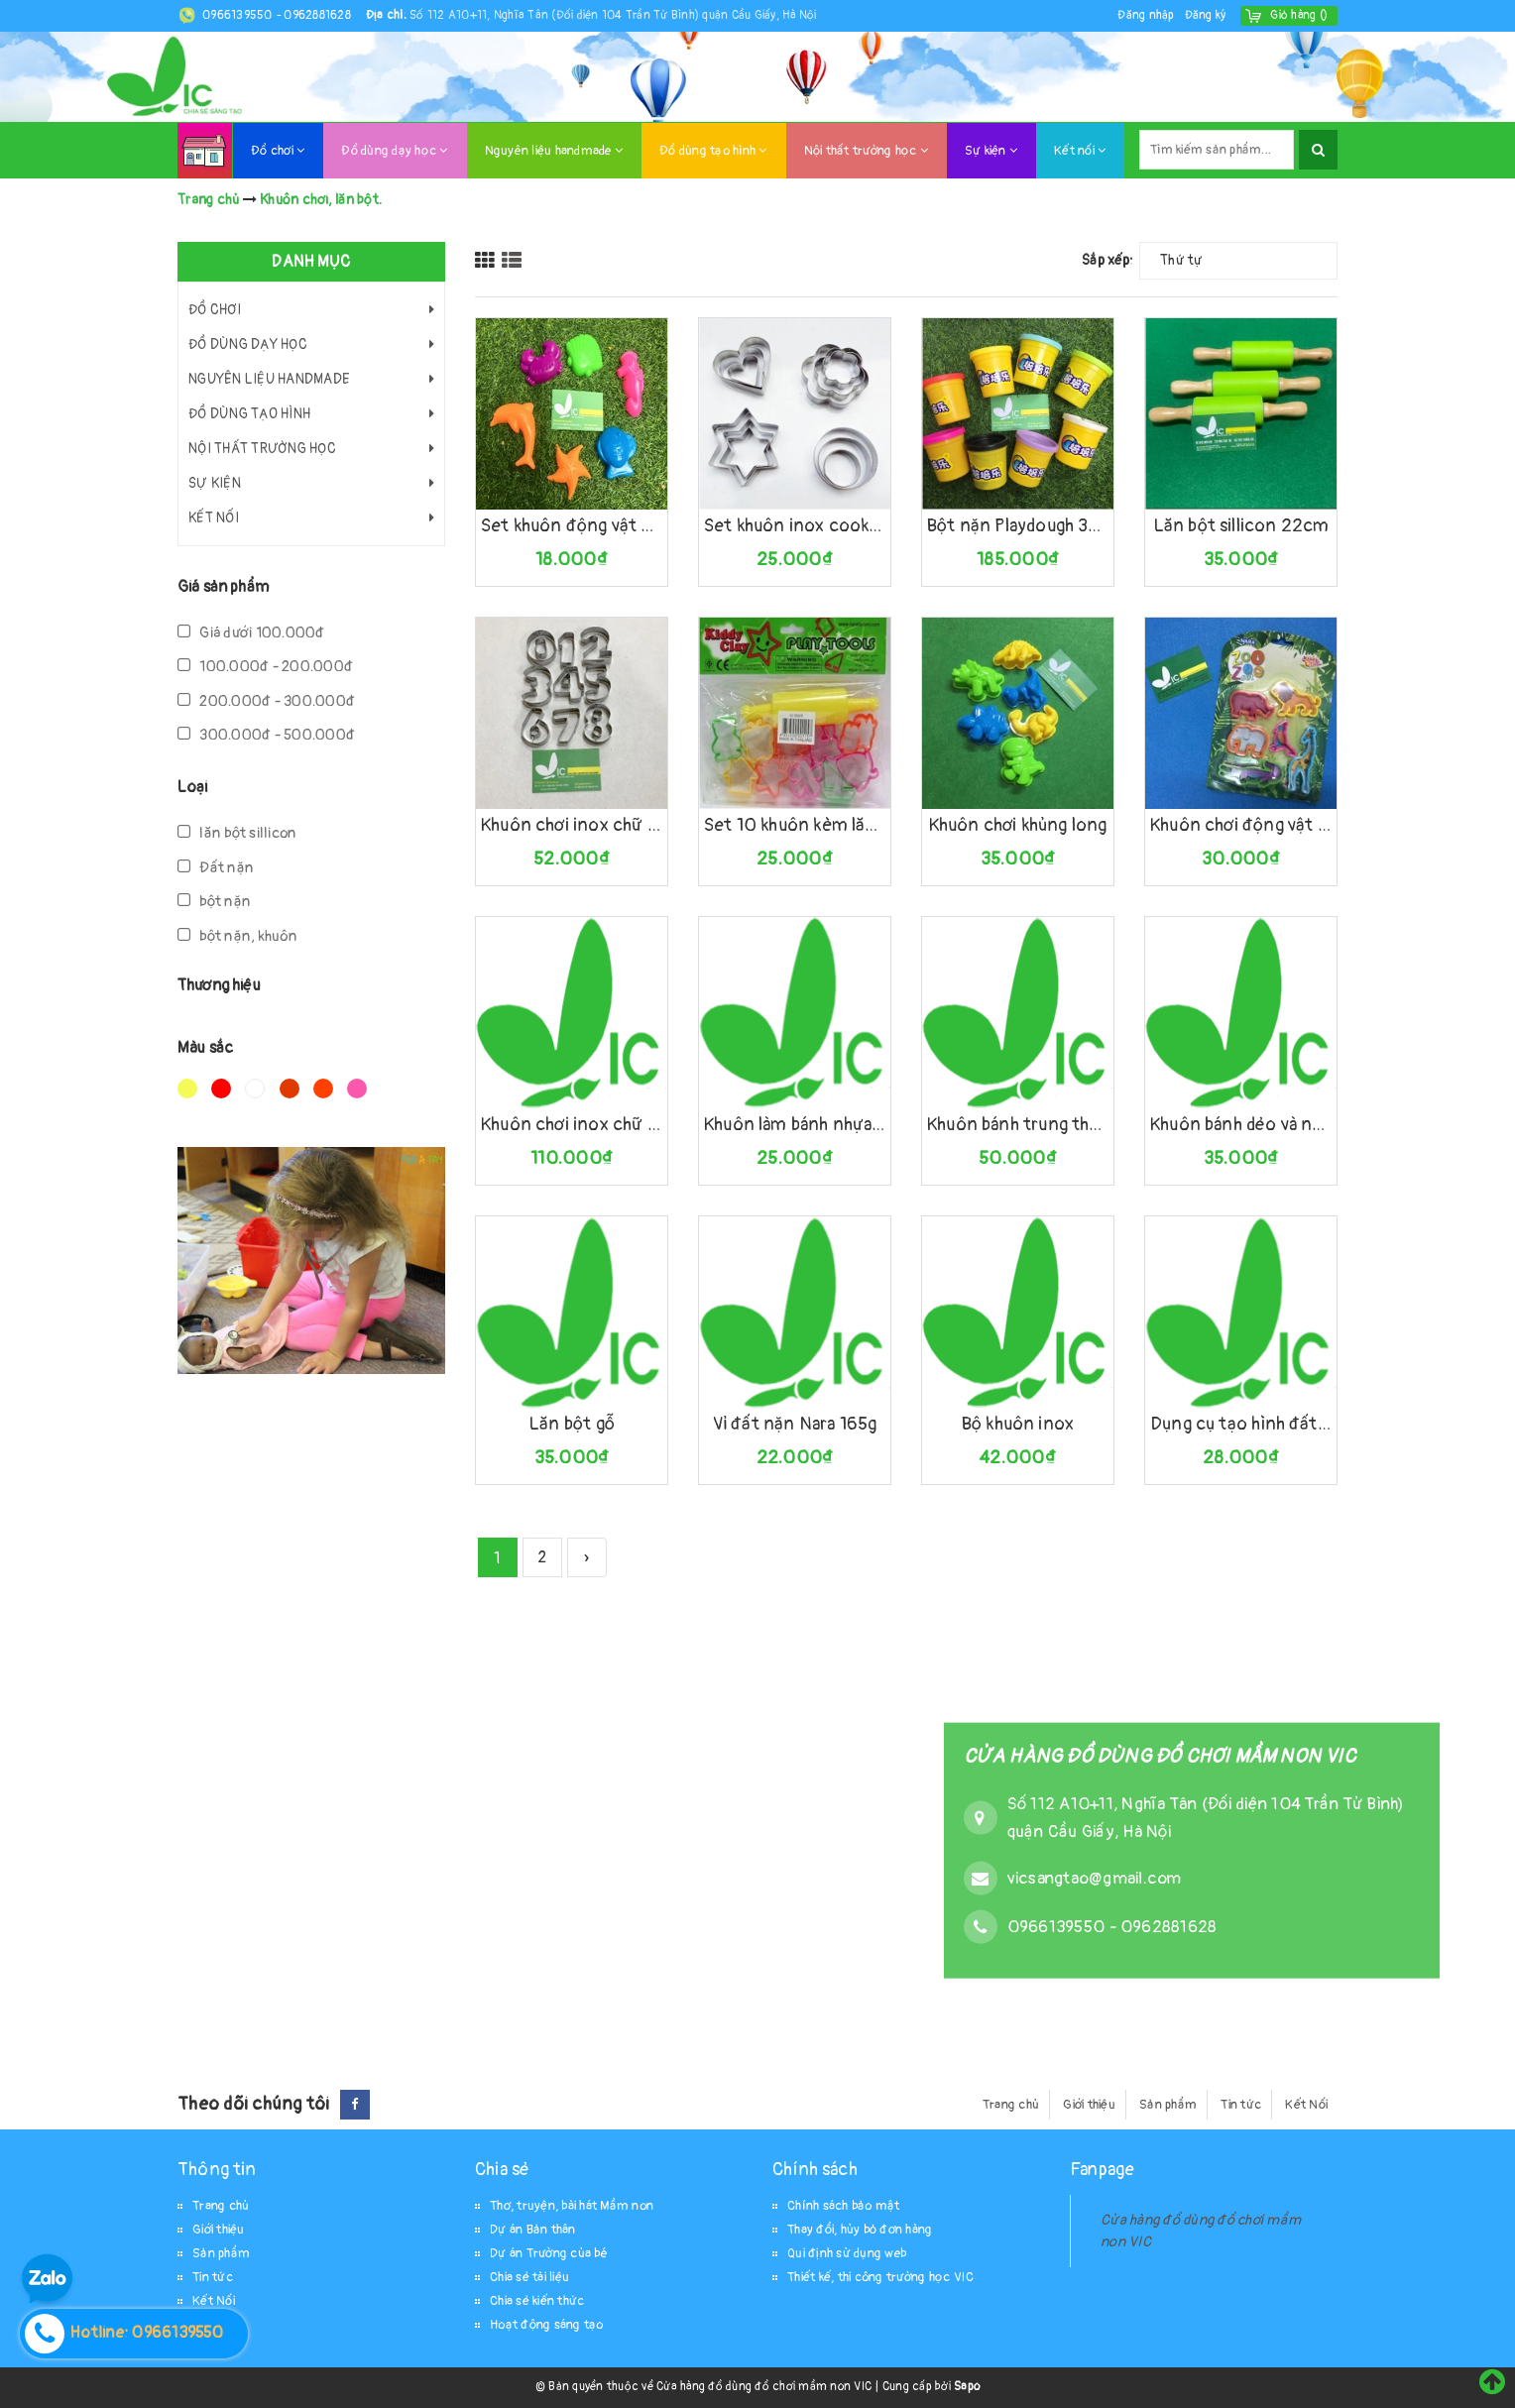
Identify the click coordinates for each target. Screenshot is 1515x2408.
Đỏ (221, 1088)
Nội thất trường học (866, 151)
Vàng (187, 1088)
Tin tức (1241, 2105)
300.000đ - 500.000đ (266, 735)
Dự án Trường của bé (549, 2253)
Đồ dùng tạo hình (713, 151)
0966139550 (239, 15)
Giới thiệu (1089, 2105)
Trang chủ (1011, 2105)
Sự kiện (991, 151)
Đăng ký (1205, 15)
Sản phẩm (1168, 2105)
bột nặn (214, 901)
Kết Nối (1306, 2105)
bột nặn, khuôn (237, 936)
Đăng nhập (1145, 15)
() (1299, 15)
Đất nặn (215, 868)
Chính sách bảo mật (843, 2206)
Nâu (289, 1088)
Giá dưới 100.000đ (251, 633)
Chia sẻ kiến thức (537, 2301)
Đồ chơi (277, 151)
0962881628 (317, 15)
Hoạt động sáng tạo (547, 2325)
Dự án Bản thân (533, 2229)
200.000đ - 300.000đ (266, 701)
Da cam (323, 1088)
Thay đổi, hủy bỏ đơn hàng (859, 2229)
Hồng (357, 1088)
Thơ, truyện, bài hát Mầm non (571, 2206)
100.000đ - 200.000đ (265, 666)
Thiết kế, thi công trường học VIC (880, 2277)
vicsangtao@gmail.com (1094, 1877)
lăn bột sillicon (236, 833)
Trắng (255, 1088)
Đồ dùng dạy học (394, 151)
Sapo (967, 2386)
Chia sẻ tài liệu (529, 2277)
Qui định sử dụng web (846, 2253)
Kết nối (1080, 151)
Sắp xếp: (1107, 260)
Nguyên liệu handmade (554, 151)
